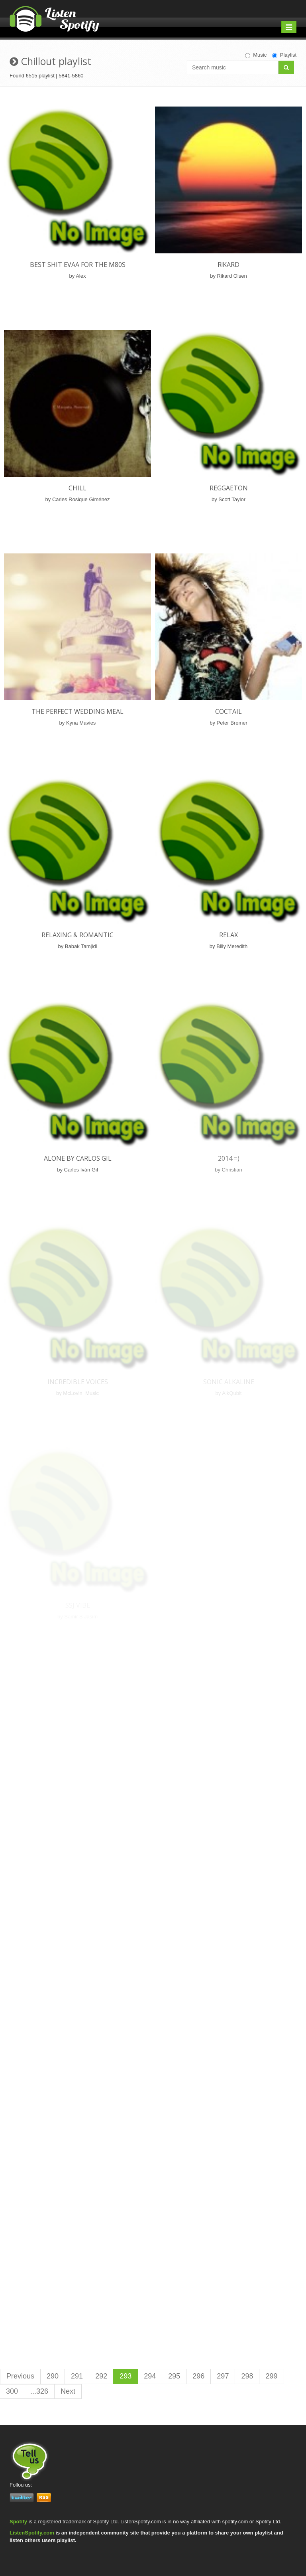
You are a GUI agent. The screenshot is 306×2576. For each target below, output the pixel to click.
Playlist (284, 55)
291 (77, 2376)
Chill (77, 488)
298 (247, 2376)
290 (53, 2376)
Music (256, 55)
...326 (39, 2391)
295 (174, 2376)
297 (223, 2376)
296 (198, 2376)
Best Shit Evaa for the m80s (78, 264)
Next (68, 2391)
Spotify (18, 2522)
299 (271, 2376)
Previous (20, 2376)
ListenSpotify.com (32, 2533)
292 (101, 2376)
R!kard (228, 264)
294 (150, 2376)
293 (125, 2376)
